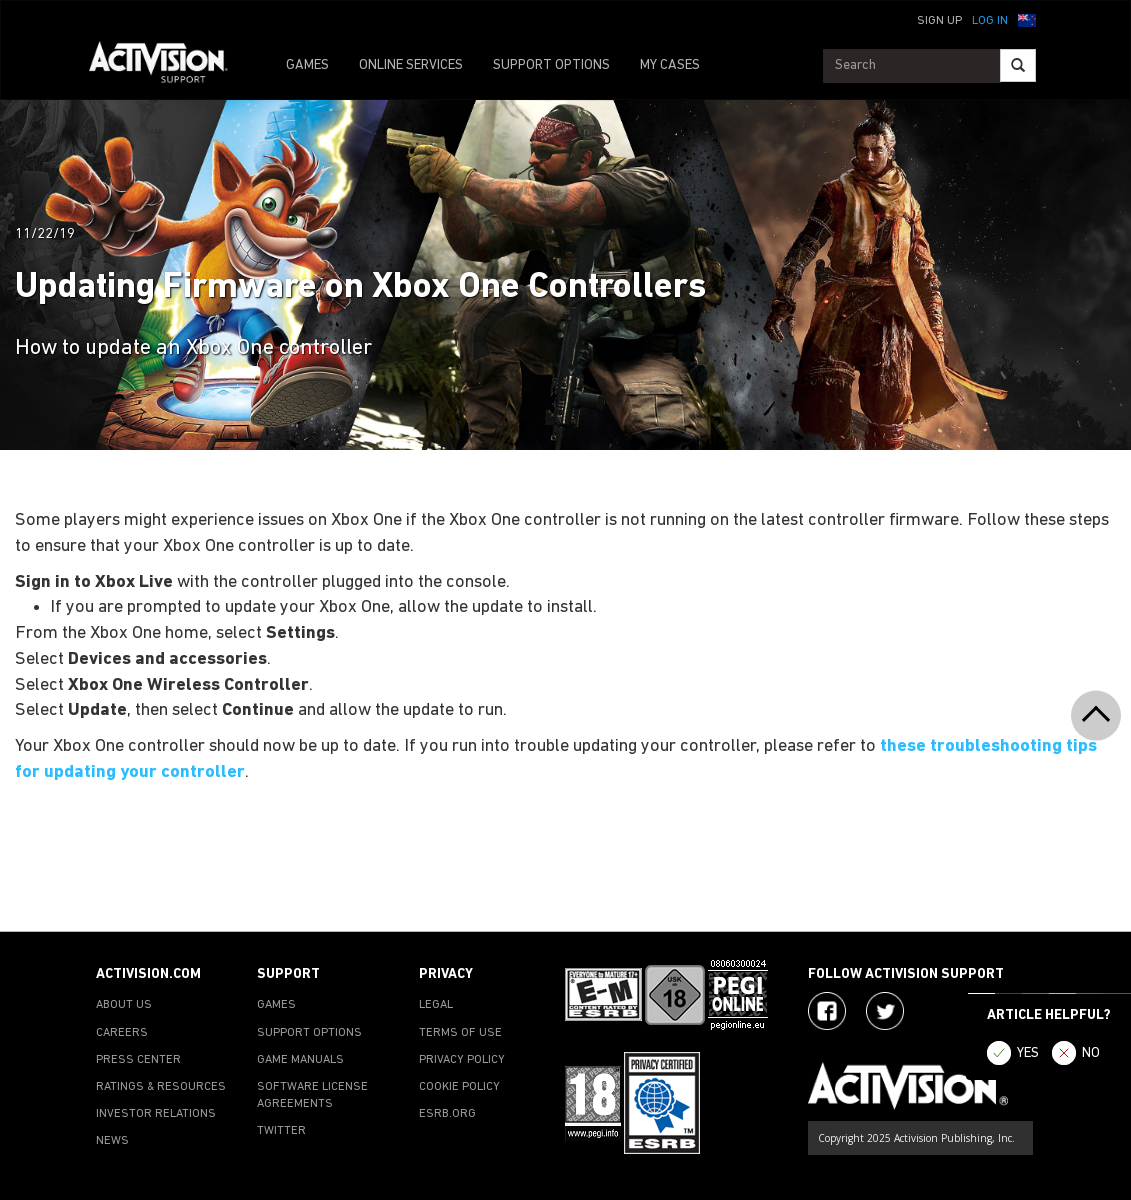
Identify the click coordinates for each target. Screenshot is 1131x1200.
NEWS (112, 1141)
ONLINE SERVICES (411, 65)
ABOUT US (124, 1005)
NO (1091, 1053)
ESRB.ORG (447, 1114)
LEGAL (436, 1005)
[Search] (1018, 65)
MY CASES (670, 65)
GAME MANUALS (300, 1060)
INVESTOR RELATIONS (156, 1114)
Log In (990, 21)
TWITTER (281, 1131)
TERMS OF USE (460, 1033)
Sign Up (939, 21)
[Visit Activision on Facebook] (827, 1011)
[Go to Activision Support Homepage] (168, 66)
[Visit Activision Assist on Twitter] (885, 1011)
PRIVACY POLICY (462, 1060)
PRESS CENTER (138, 1060)
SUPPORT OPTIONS (551, 65)
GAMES (307, 65)
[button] (1027, 19)
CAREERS (122, 1033)
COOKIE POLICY (459, 1087)
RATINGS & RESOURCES (161, 1087)
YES (1028, 1053)
